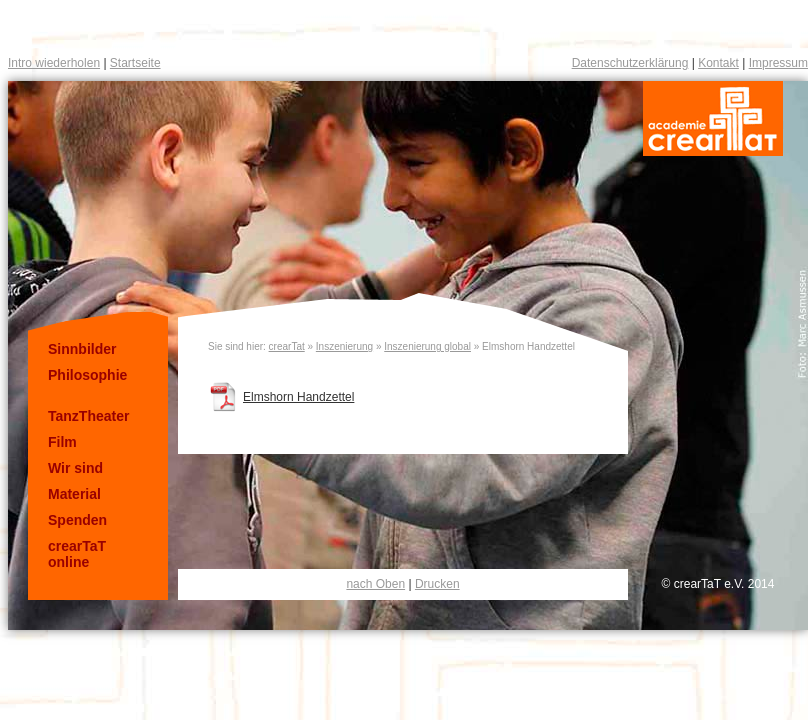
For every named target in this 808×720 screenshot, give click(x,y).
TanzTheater (88, 416)
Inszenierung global (427, 346)
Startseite (135, 63)
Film (62, 442)
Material (74, 494)
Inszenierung (344, 346)
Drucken (437, 584)
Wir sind (75, 468)
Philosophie (87, 375)
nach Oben (375, 584)
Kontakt (718, 63)
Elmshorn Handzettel (298, 397)
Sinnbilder (82, 349)
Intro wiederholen (54, 63)
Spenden (77, 520)
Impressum (778, 63)
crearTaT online (77, 554)
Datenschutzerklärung (630, 63)
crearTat (287, 346)
